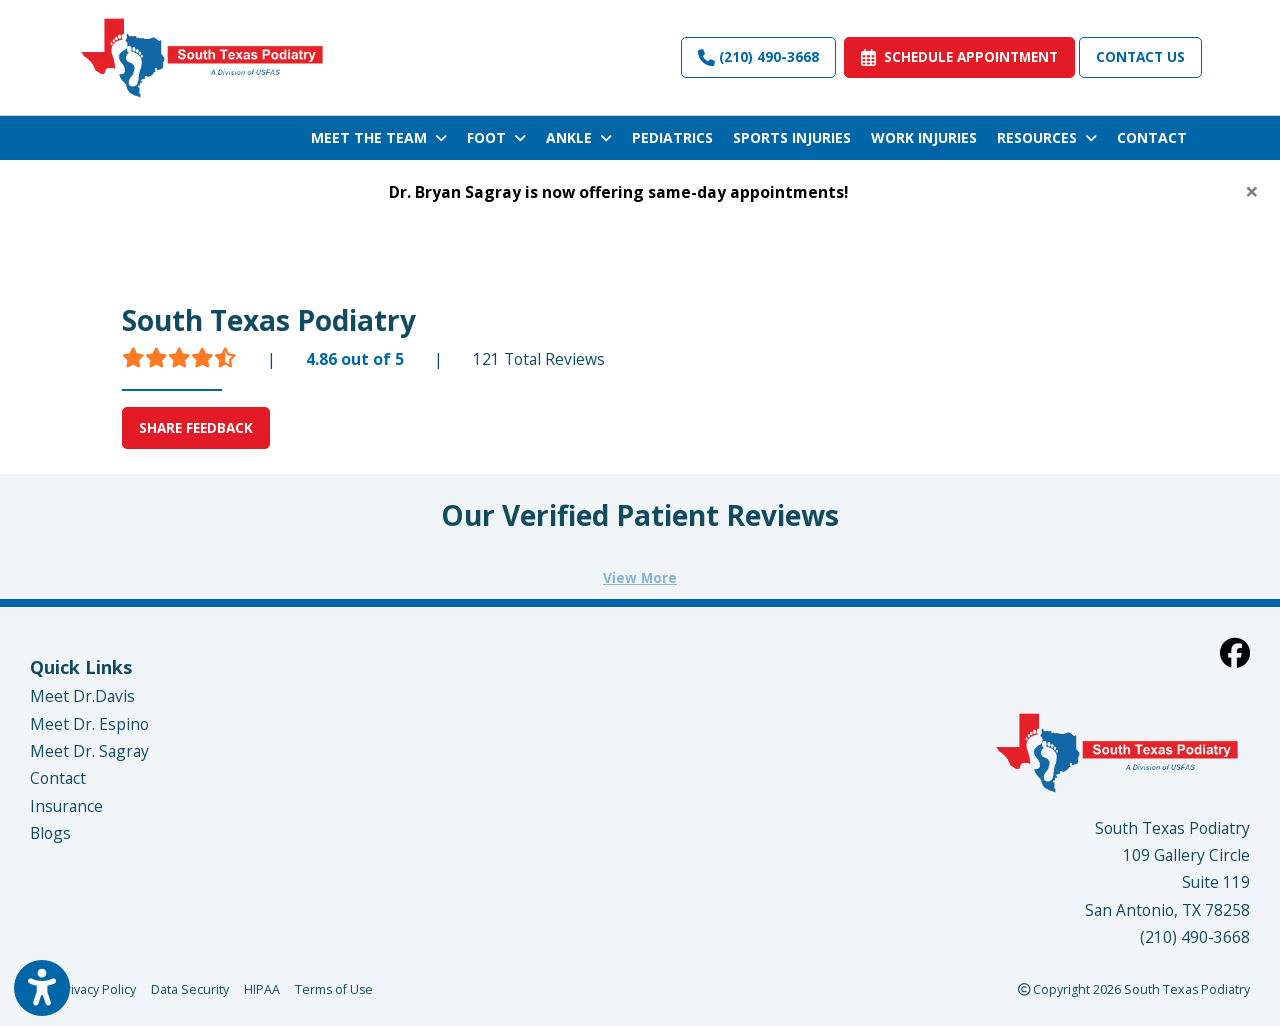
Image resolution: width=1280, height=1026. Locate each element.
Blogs (50, 833)
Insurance (66, 806)
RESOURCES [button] (1047, 137)
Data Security (190, 988)
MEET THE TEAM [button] (379, 137)
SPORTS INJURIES (792, 137)
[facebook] (1235, 652)
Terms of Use (334, 988)
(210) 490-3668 (758, 56)
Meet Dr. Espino (89, 724)
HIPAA (262, 988)
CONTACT (1152, 137)
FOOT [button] (496, 137)
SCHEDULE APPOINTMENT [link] (959, 56)
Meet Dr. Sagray (89, 751)
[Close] (1252, 191)
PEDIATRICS (672, 137)
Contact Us (1140, 56)
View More (640, 577)
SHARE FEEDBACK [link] (196, 427)
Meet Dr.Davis (82, 696)
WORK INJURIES (924, 137)
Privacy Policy (97, 988)
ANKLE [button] (579, 137)
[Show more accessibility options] (42, 988)
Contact (58, 778)
